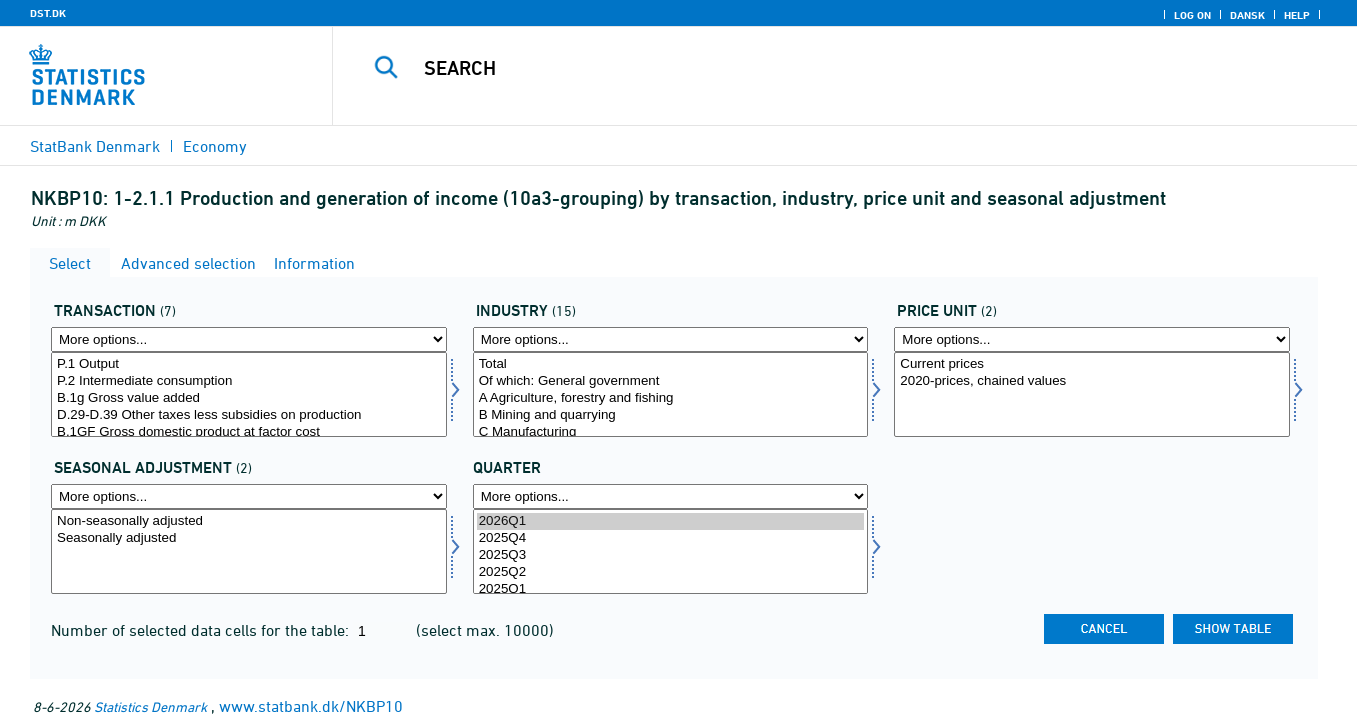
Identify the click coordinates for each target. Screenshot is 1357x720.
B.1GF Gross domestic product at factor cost (249, 432)
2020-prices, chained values (1092, 381)
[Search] (820, 68)
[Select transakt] (249, 394)
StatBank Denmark (95, 146)
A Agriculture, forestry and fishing (671, 398)
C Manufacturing (671, 432)
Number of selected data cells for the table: (202, 630)
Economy (215, 146)
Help (1297, 15)
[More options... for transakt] (249, 339)
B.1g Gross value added (249, 398)
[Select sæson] (249, 551)
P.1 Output (249, 364)
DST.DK (48, 13)
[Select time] (671, 551)
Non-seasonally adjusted (249, 521)
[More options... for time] (671, 496)
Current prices (1092, 364)
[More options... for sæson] (249, 496)
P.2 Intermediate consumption (249, 381)
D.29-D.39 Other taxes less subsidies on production (249, 415)
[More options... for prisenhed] (1092, 339)
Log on (1192, 15)
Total (671, 364)
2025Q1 (671, 589)
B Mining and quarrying (671, 415)
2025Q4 (671, 538)
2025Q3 (671, 555)
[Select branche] (671, 394)
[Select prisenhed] (1092, 394)
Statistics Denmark (150, 706)
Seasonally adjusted (249, 538)
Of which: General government (671, 381)
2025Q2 (671, 572)
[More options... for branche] (671, 339)
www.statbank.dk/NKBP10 (311, 706)
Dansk (1247, 15)
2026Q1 (671, 521)
